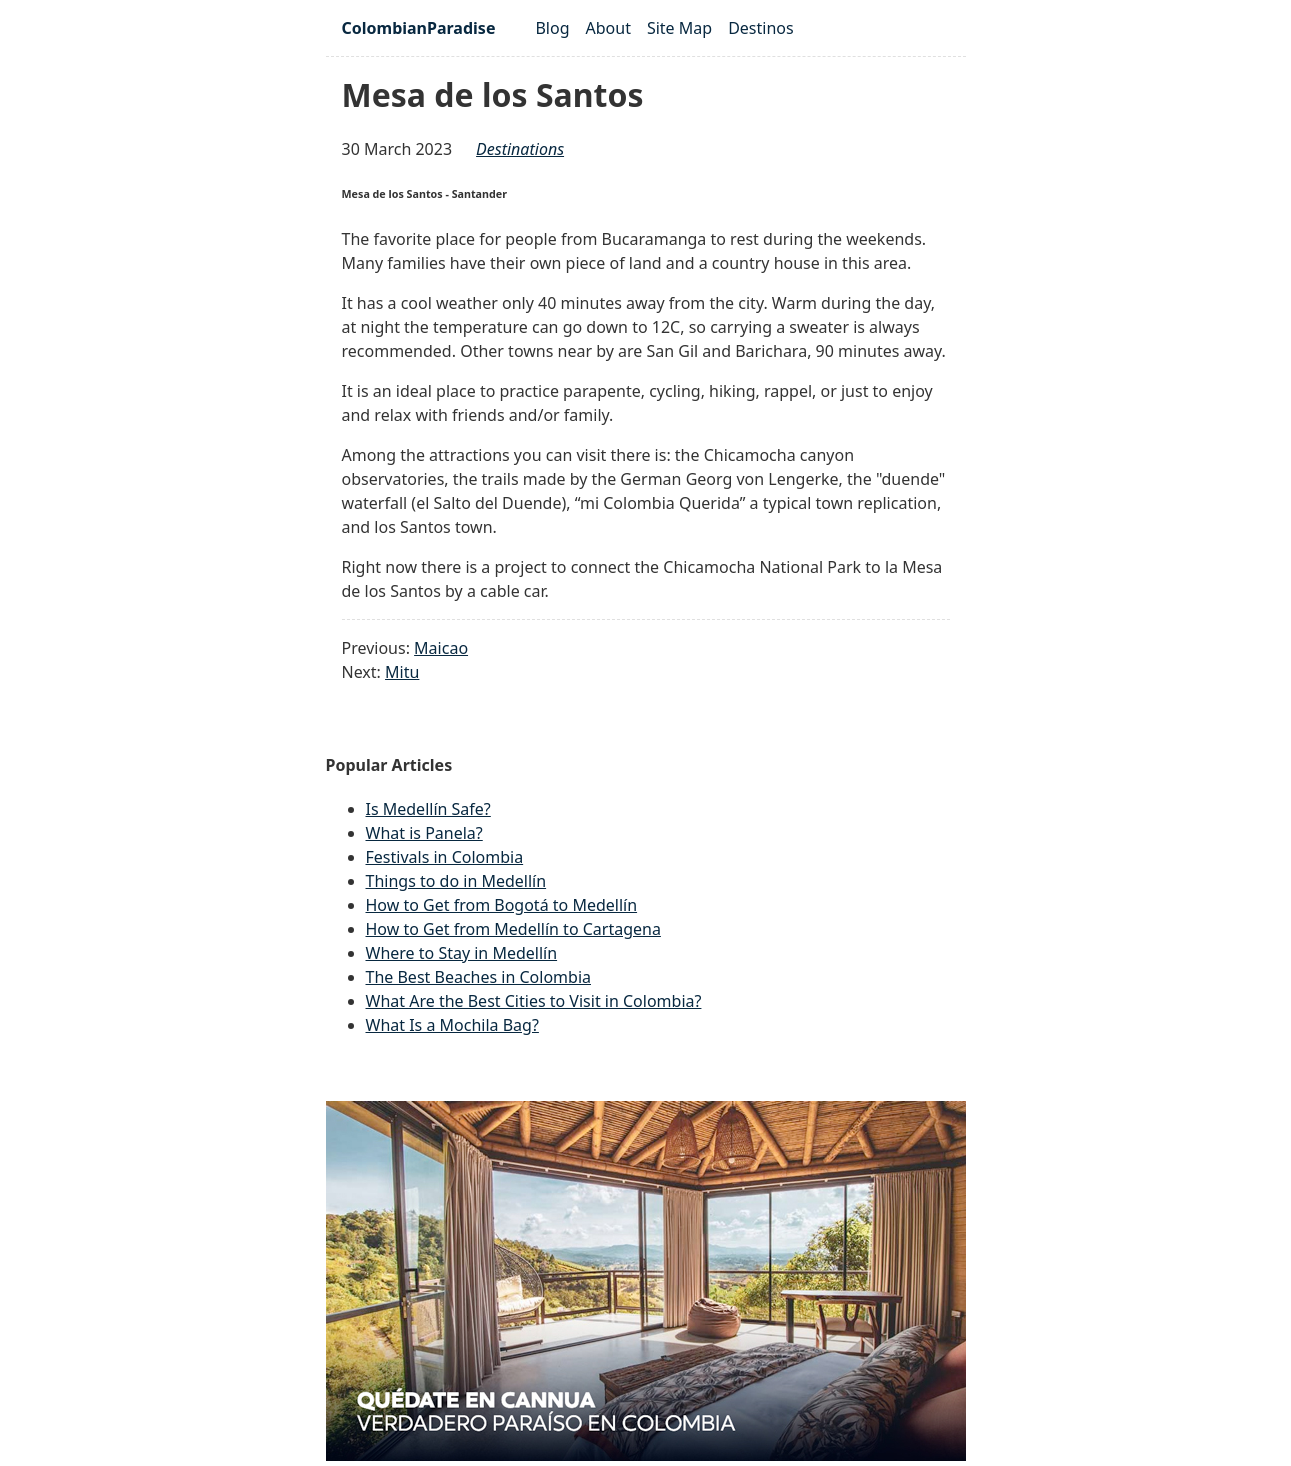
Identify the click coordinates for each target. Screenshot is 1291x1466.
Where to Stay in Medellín (462, 953)
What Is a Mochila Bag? (452, 1025)
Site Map (679, 28)
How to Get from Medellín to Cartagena (513, 929)
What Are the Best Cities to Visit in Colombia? (534, 1001)
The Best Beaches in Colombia (479, 977)
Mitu (402, 672)
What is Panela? (424, 833)
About (608, 28)
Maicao (441, 648)
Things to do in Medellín (456, 881)
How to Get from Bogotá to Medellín (502, 905)
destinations (520, 149)
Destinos (761, 28)
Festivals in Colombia (445, 857)
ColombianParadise (419, 28)
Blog (552, 28)
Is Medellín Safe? (428, 809)
